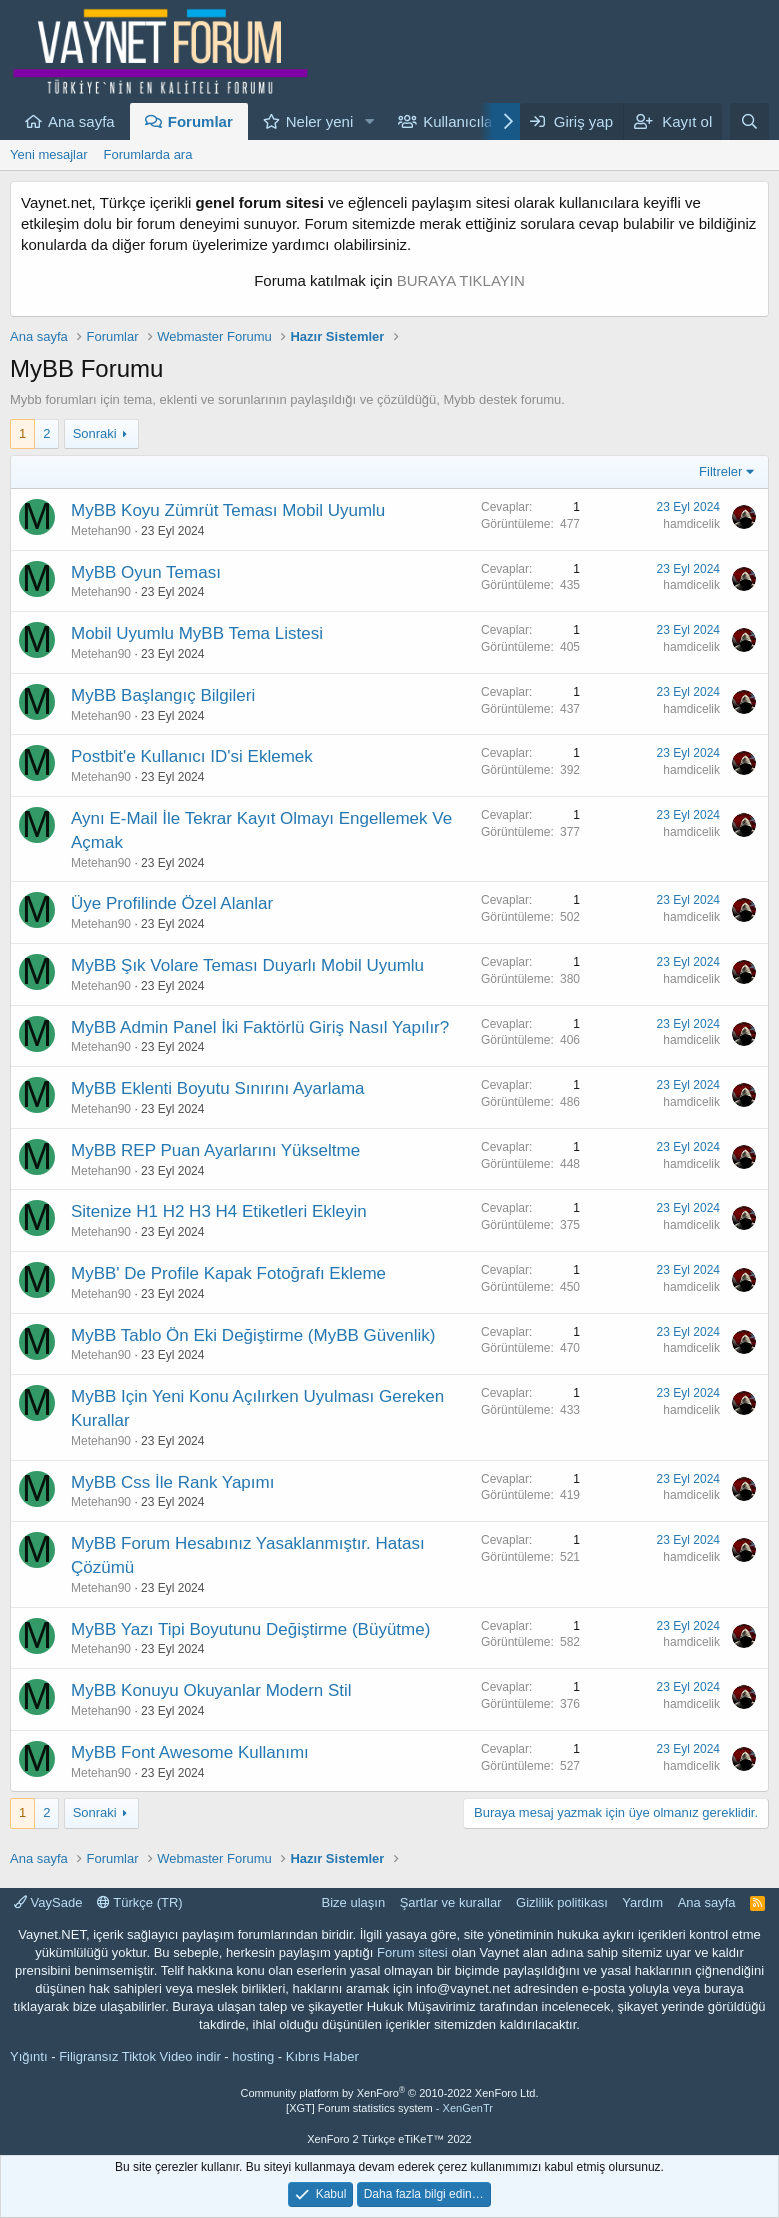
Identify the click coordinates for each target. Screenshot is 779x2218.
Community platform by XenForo (390, 2093)
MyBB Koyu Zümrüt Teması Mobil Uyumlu (228, 510)
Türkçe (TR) (140, 1902)
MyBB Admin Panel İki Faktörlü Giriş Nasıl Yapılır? (260, 1027)
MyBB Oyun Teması (146, 572)
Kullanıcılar (460, 121)
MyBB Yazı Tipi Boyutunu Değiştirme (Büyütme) (250, 1629)
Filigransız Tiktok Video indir (140, 2056)
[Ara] (749, 121)
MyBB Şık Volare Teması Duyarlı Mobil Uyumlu (247, 965)
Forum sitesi (412, 1952)
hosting (253, 2056)
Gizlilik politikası (562, 1902)
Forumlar (200, 121)
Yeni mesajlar (49, 154)
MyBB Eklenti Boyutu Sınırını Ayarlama (218, 1088)
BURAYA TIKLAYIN (461, 280)
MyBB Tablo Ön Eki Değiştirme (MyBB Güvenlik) (253, 1335)
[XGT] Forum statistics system (389, 2108)
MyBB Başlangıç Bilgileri (163, 695)
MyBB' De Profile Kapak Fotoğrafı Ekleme (228, 1273)
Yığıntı (29, 2056)
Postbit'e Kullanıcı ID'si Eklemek (192, 756)
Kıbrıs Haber (322, 2056)
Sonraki (95, 433)
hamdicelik (691, 524)
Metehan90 (101, 531)
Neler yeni (320, 121)
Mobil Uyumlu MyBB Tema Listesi (197, 633)
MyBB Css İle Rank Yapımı (172, 1482)
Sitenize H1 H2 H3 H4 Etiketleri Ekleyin (219, 1211)
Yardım (642, 1902)
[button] (369, 121)
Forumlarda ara (148, 154)
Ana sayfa (81, 121)
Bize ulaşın (354, 1902)
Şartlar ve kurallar (451, 1902)
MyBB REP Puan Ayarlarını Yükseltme (215, 1150)
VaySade (48, 1902)
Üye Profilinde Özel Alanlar (172, 903)
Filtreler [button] (720, 471)
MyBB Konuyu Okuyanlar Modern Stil (211, 1690)
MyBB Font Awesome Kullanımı (190, 1752)
